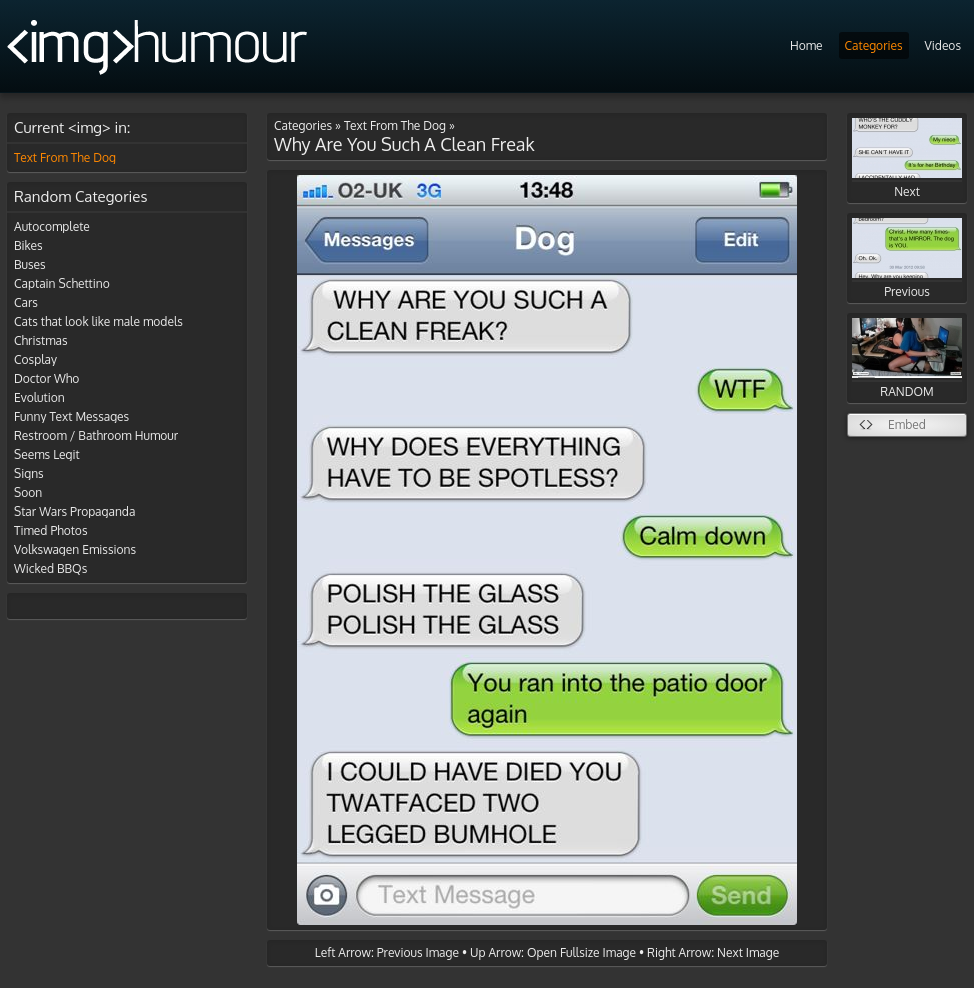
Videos (943, 45)
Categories (874, 45)
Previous (907, 258)
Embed (907, 424)
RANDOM (907, 358)
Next (907, 158)
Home (806, 45)
